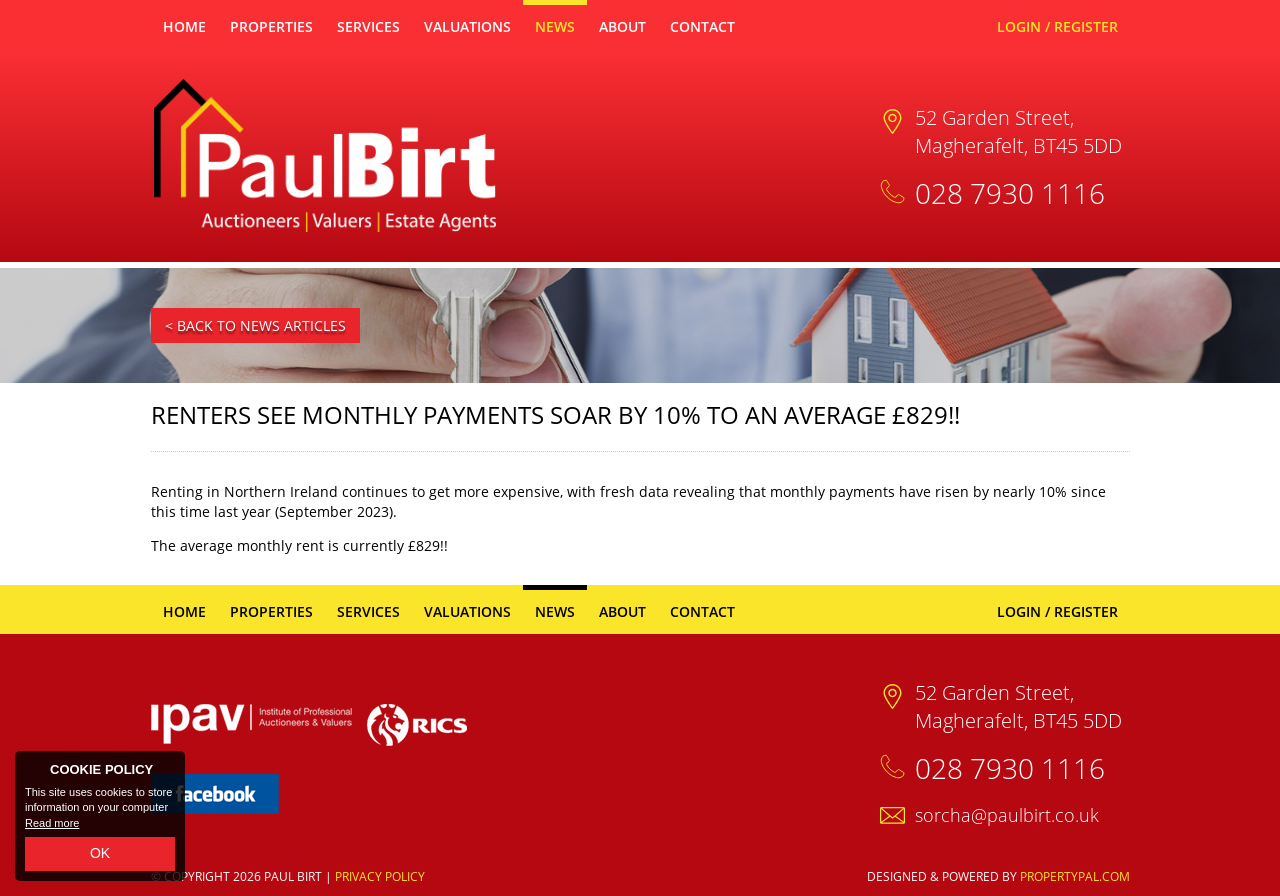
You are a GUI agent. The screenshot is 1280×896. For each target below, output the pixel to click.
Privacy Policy (380, 876)
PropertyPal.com (1075, 876)
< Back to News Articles (255, 325)
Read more (52, 823)
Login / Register (1057, 26)
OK (100, 853)
